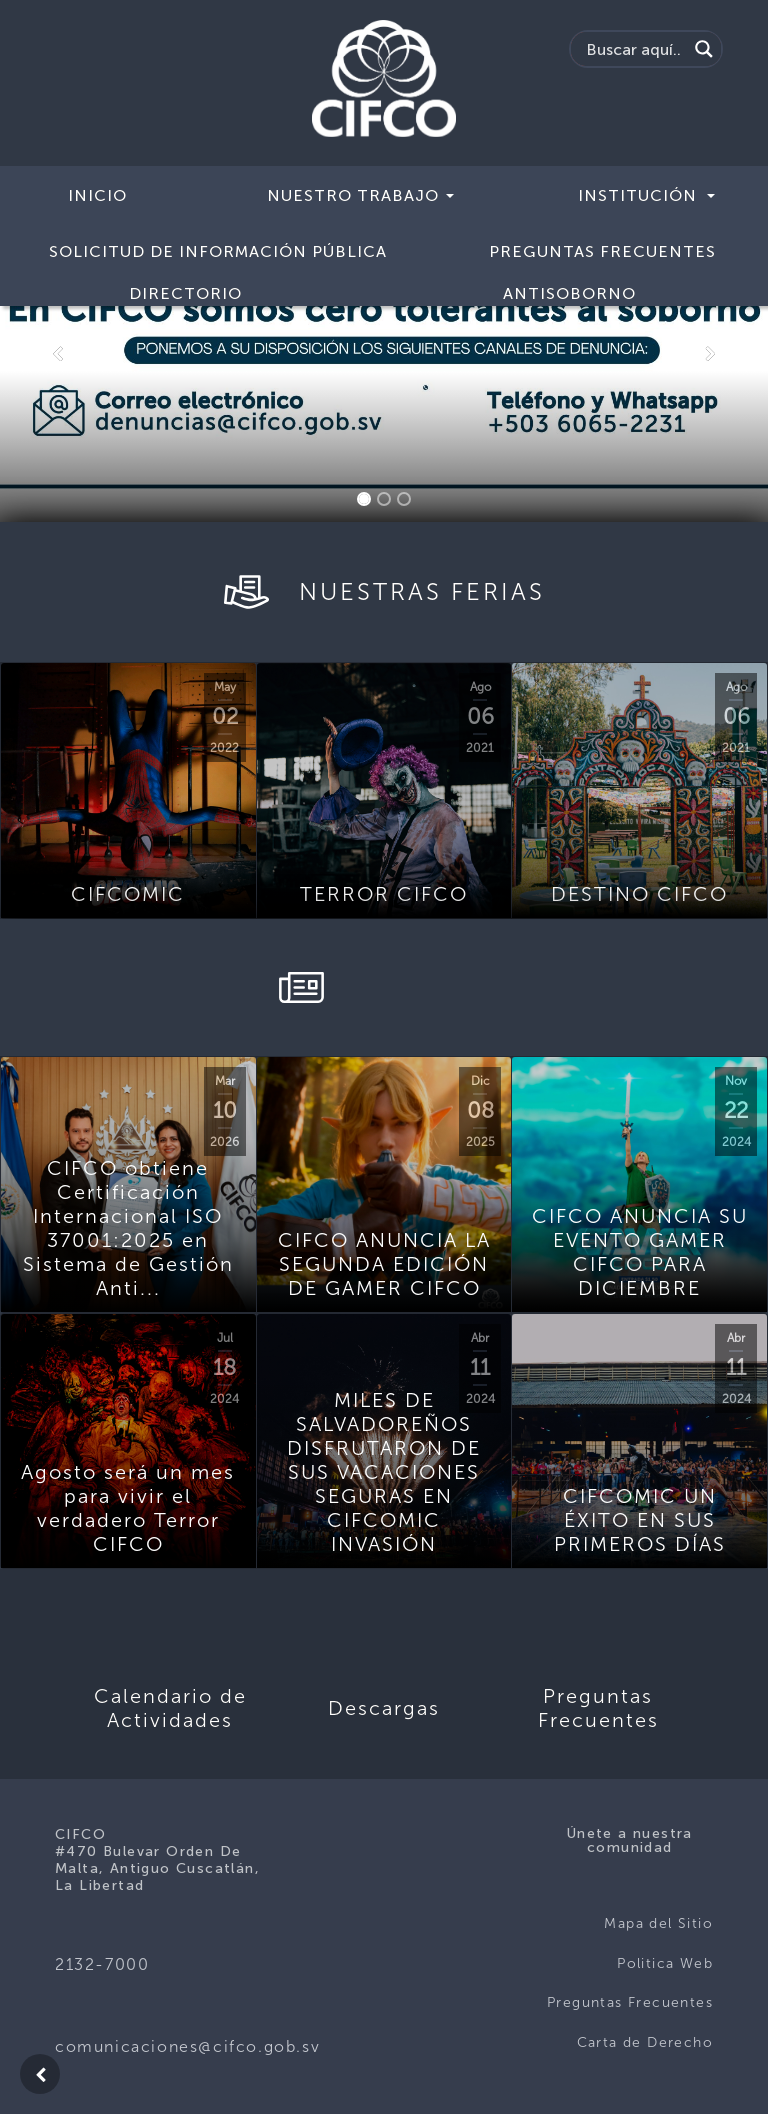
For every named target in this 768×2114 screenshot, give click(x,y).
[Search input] (634, 49)
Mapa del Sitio (658, 1923)
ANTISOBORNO (569, 293)
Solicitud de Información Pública (218, 251)
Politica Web (665, 1963)
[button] (57, 354)
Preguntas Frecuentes (602, 251)
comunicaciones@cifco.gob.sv (187, 2046)
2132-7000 (102, 1964)
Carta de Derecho (645, 2042)
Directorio (185, 293)
